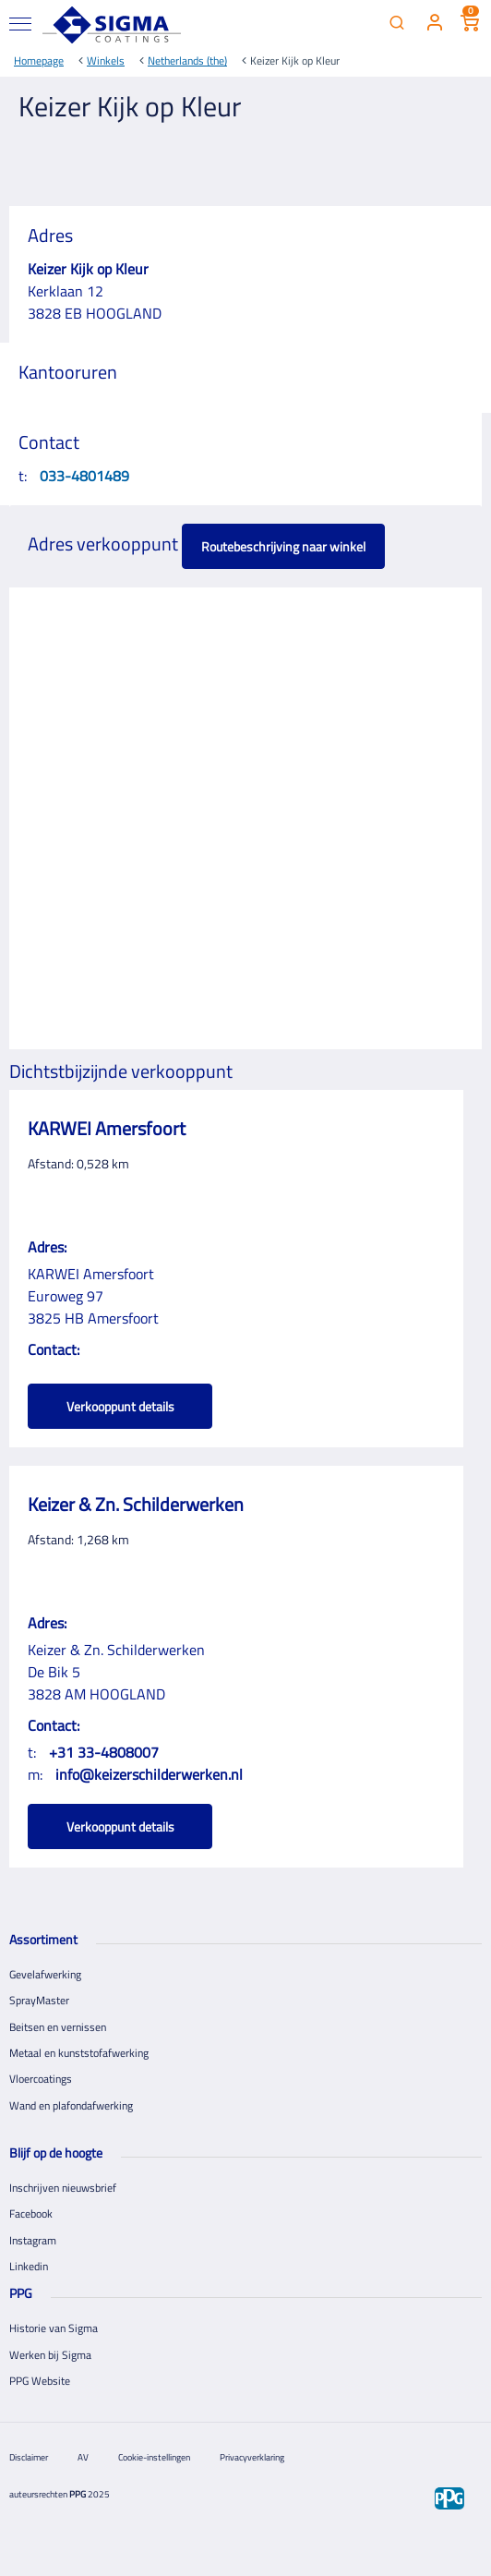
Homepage (39, 60)
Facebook (31, 2213)
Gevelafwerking (45, 1974)
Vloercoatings (40, 2078)
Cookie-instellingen (154, 2457)
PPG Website (39, 2380)
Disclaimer (28, 2457)
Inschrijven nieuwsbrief (62, 2187)
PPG (77, 2494)
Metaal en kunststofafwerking (79, 2053)
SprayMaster (39, 2000)
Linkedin (28, 2266)
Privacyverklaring (252, 2457)
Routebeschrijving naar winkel (283, 546)
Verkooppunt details (120, 1406)
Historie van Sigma (53, 2328)
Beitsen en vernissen (57, 2027)
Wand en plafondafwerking (71, 2105)
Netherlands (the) (187, 60)
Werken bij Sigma (50, 2355)
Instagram (32, 2240)
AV (83, 2457)
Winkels (106, 60)
